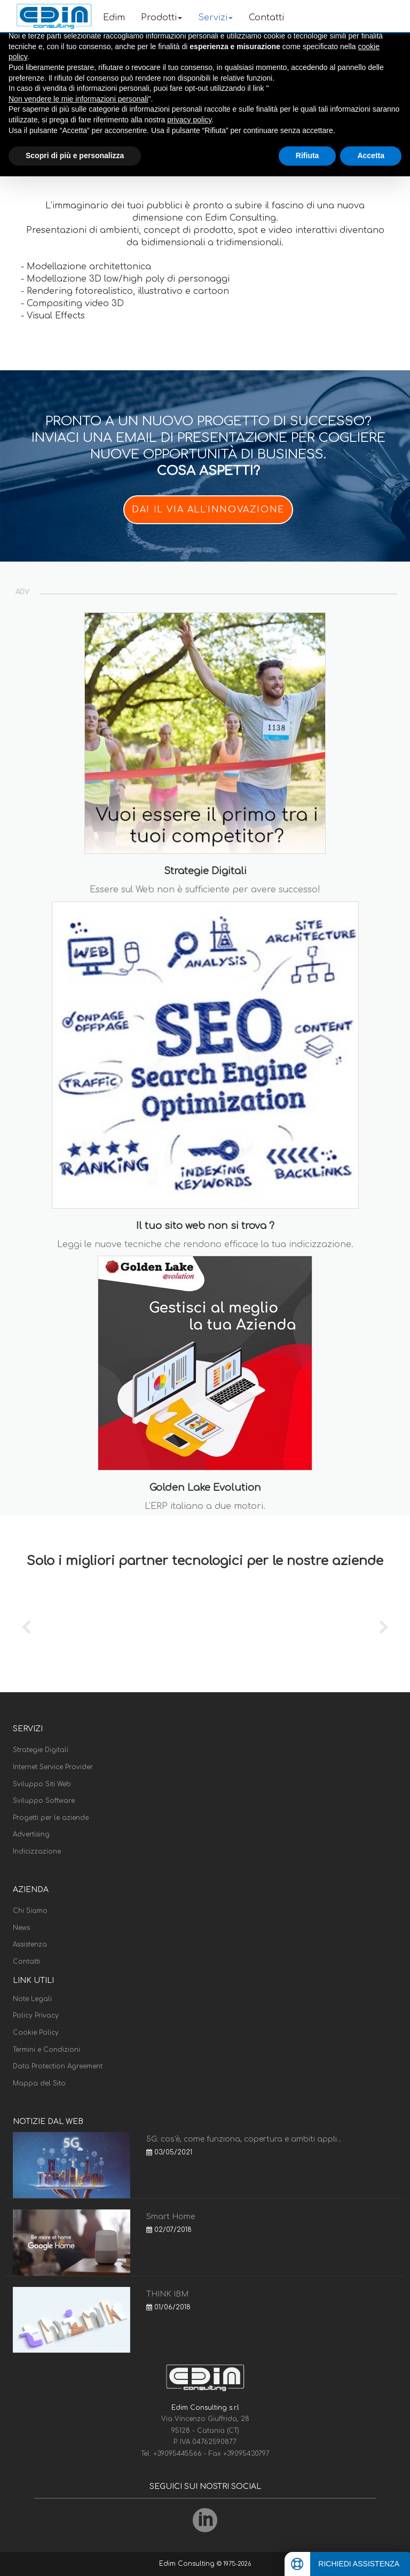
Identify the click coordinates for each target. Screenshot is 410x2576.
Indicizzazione (37, 1851)
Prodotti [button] (161, 17)
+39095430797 (246, 2453)
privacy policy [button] (189, 119)
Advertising (31, 1834)
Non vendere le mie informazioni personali (78, 99)
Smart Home (170, 2217)
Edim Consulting (188, 2563)
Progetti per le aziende (51, 1818)
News (21, 1928)
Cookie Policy (36, 2032)
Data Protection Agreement (57, 2066)
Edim (114, 17)
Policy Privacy (36, 2015)
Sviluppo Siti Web (42, 1784)
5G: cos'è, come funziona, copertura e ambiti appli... (244, 2139)
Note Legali (32, 1999)
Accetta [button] (370, 155)
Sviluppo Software (44, 1800)
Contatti (266, 17)
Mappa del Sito (39, 2083)
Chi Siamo (30, 1911)
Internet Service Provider (53, 1767)
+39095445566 (178, 2453)
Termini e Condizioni (46, 2049)
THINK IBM (167, 2294)
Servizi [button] (215, 17)
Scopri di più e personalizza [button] (75, 155)
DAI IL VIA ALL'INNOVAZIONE (208, 510)
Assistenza (30, 1944)
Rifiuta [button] (307, 155)
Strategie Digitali (40, 1750)
